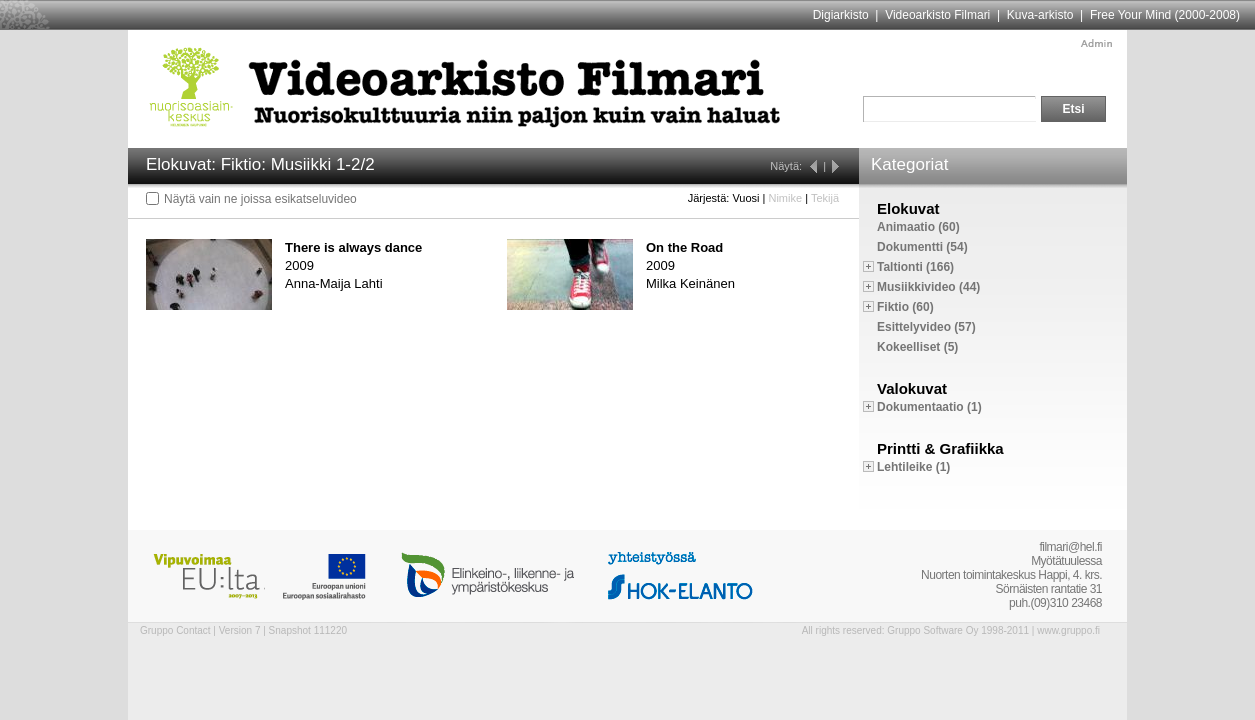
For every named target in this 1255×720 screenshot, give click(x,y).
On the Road (684, 247)
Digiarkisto (841, 15)
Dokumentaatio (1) (929, 407)
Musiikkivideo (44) (928, 287)
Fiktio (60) (905, 307)
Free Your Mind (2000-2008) (1165, 15)
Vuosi (745, 198)
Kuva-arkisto (1040, 15)
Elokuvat (908, 208)
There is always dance (353, 247)
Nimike (785, 198)
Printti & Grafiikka (940, 448)
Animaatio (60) (918, 227)
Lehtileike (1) (913, 467)
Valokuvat (912, 388)
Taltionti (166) (915, 267)
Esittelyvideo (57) (926, 327)
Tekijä (825, 198)
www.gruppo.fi (1068, 630)
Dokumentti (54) (922, 247)
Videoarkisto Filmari (937, 15)
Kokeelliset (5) (917, 347)
